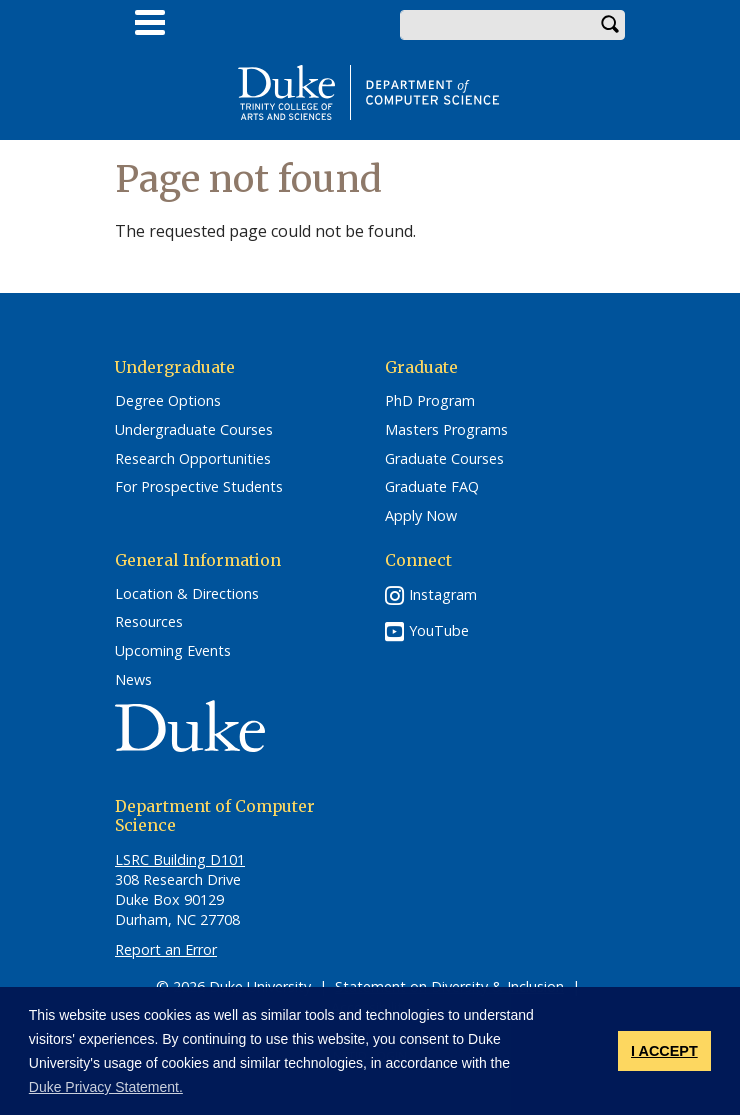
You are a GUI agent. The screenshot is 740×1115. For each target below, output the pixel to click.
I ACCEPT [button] (664, 1051)
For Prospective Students (199, 487)
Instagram (443, 594)
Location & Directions (187, 594)
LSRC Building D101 (180, 859)
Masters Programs (446, 430)
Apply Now (421, 516)
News (133, 680)
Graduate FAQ (432, 487)
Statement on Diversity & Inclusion (449, 986)
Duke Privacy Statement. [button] (106, 1087)
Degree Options (168, 401)
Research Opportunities (193, 459)
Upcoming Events (173, 651)
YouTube (439, 630)
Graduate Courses (444, 459)
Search (610, 25)
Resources (149, 622)
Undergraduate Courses (194, 430)
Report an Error (166, 949)
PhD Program (430, 401)
